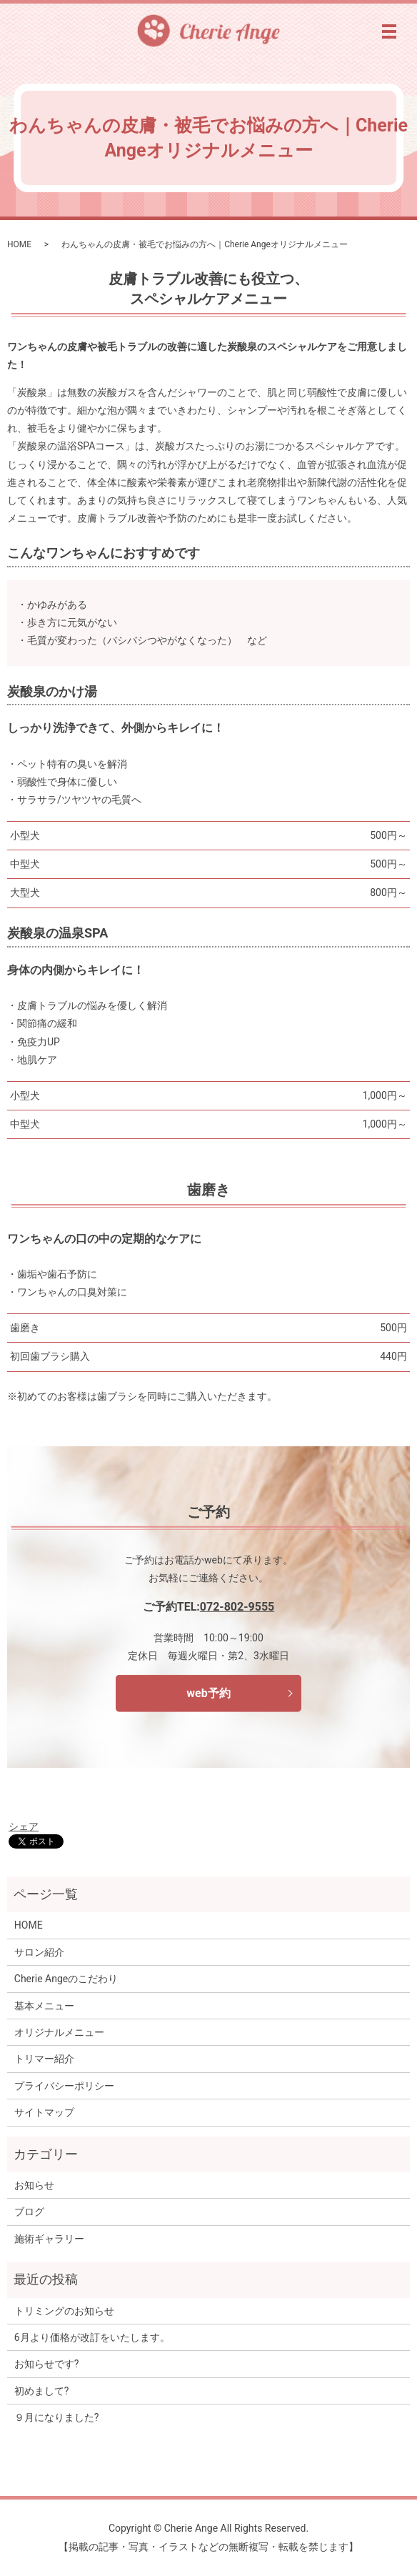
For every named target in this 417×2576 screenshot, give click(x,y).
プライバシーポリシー (64, 2086)
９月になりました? (56, 2417)
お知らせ (34, 2185)
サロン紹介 (39, 1952)
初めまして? (41, 2391)
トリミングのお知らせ (64, 2311)
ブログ (29, 2211)
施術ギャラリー (49, 2238)
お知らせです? (46, 2363)
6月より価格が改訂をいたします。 (92, 2337)
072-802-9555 (237, 1606)
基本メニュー (44, 2005)
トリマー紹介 (44, 2058)
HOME (19, 244)
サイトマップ (44, 2112)
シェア (24, 1826)
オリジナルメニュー (59, 2032)
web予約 (208, 1693)
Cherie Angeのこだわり (66, 1978)
